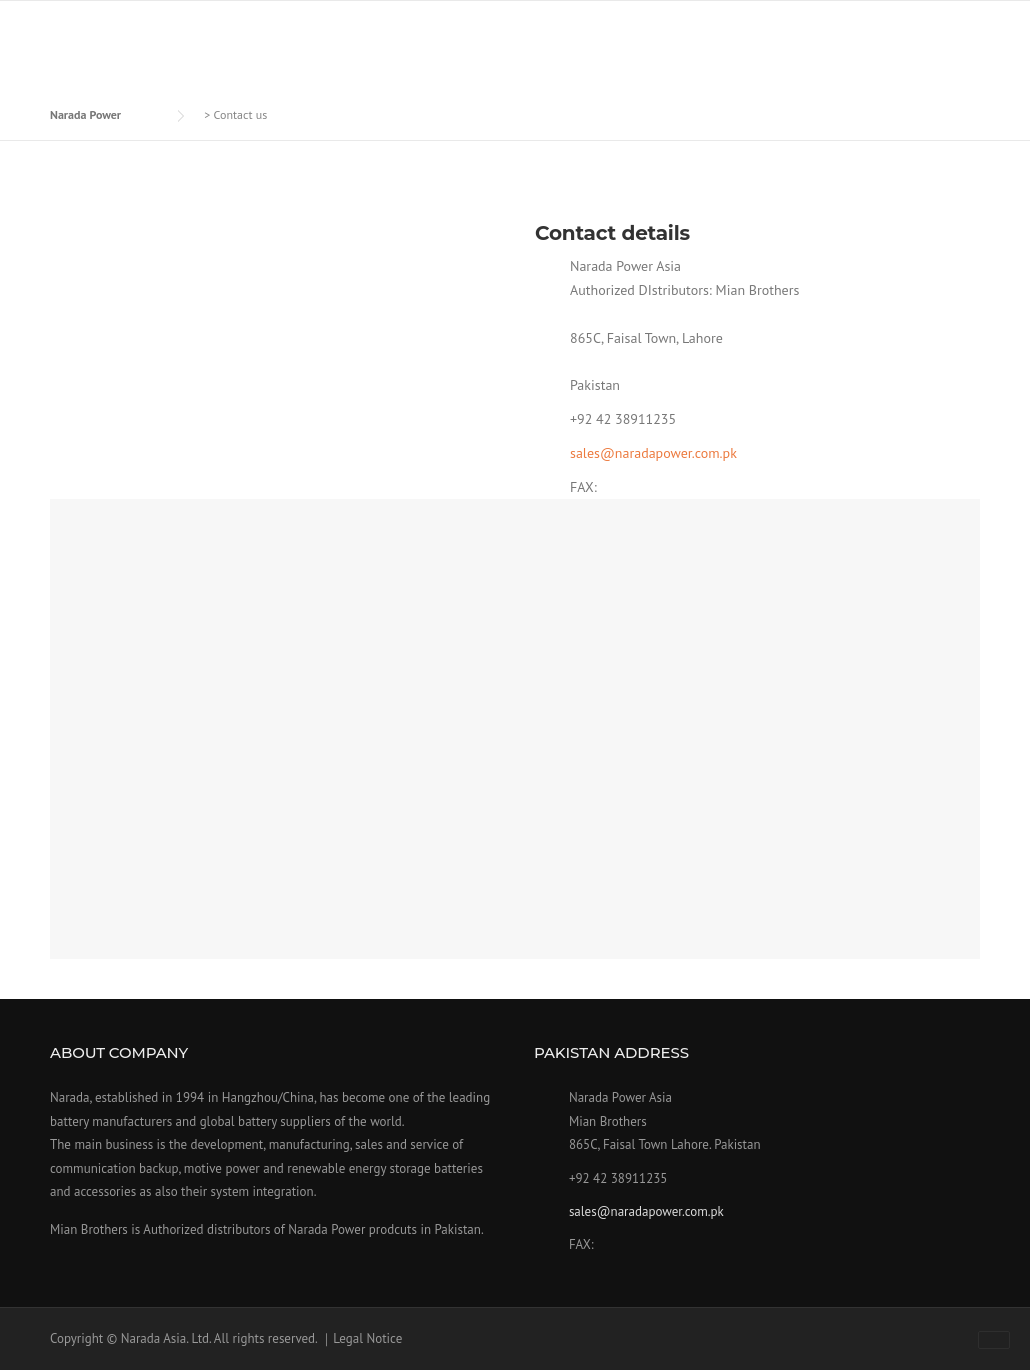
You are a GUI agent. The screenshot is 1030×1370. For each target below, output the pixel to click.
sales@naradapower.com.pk (653, 453)
